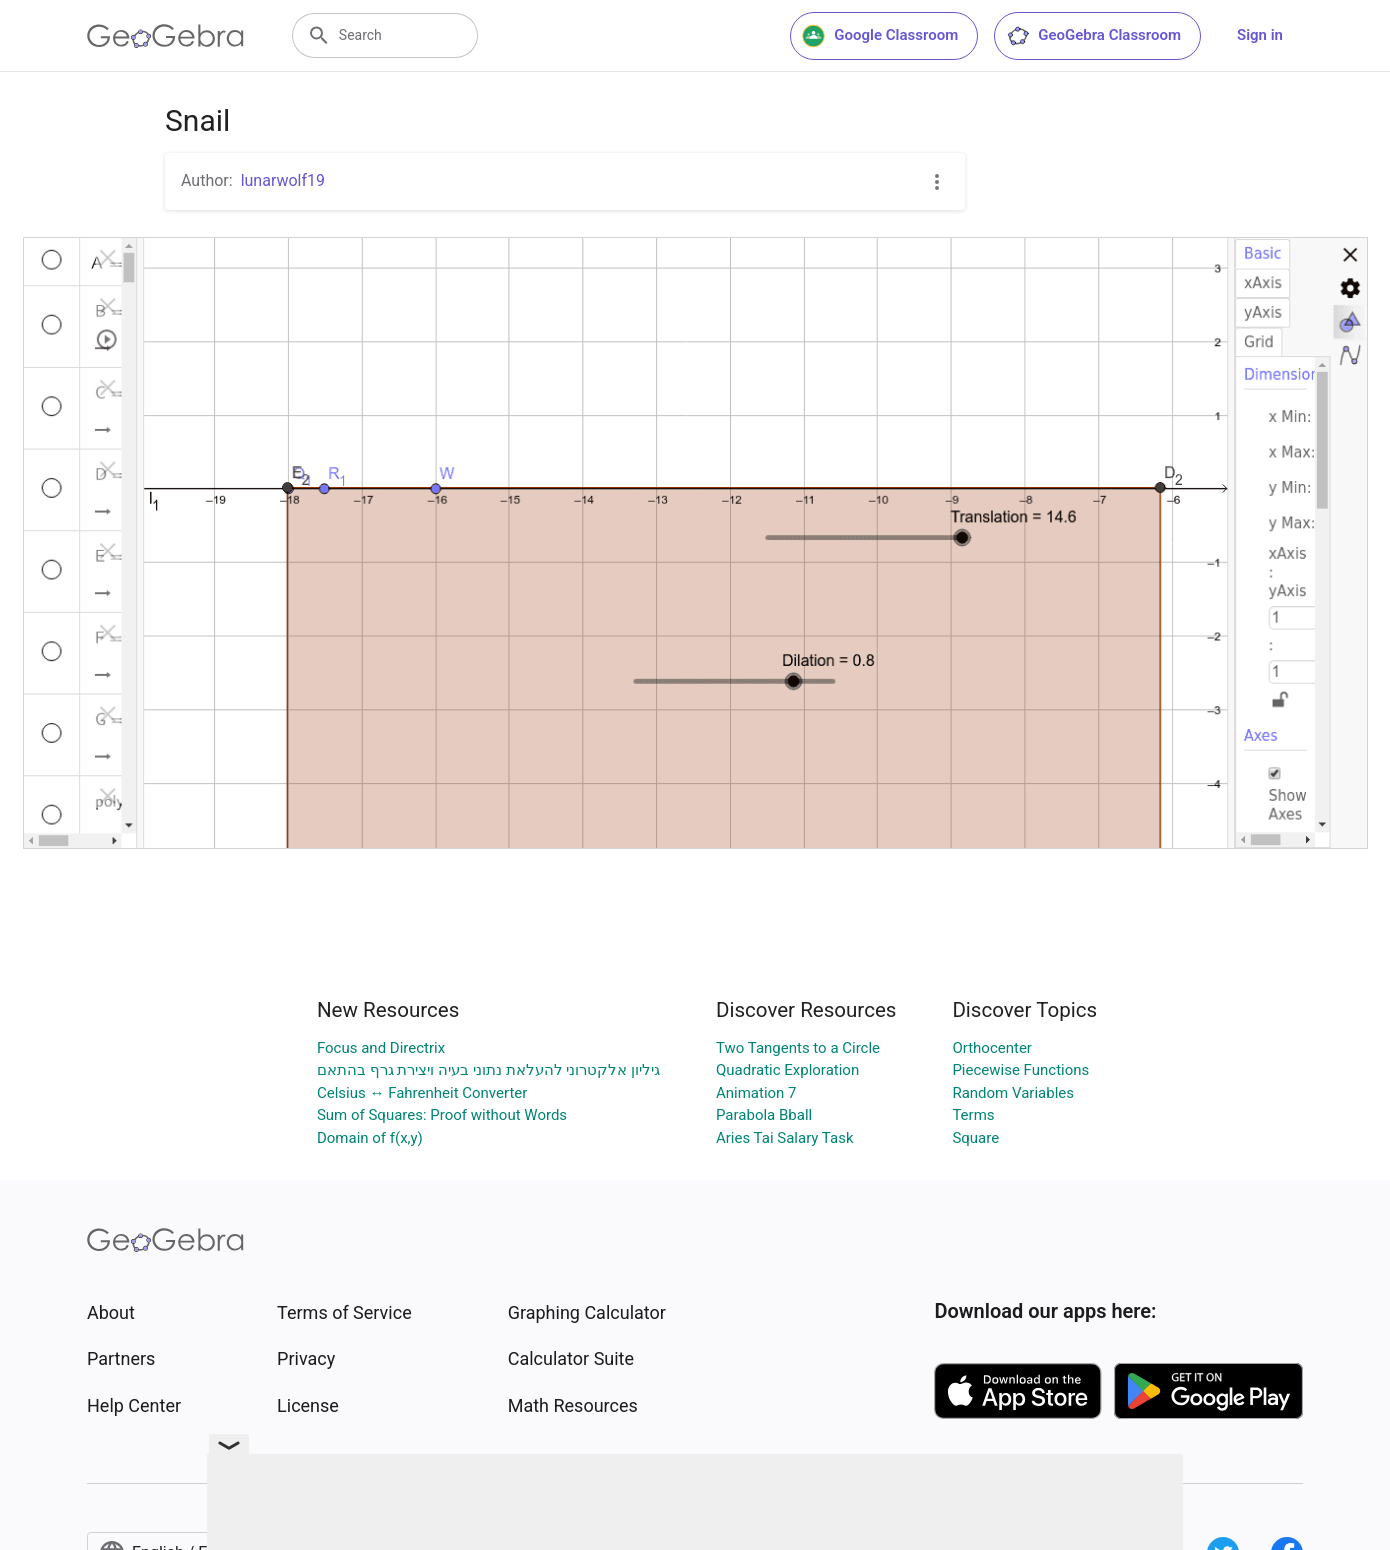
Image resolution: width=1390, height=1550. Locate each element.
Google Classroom (880, 36)
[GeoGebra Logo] (165, 36)
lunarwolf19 (283, 180)
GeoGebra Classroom (1093, 36)
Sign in (1260, 35)
